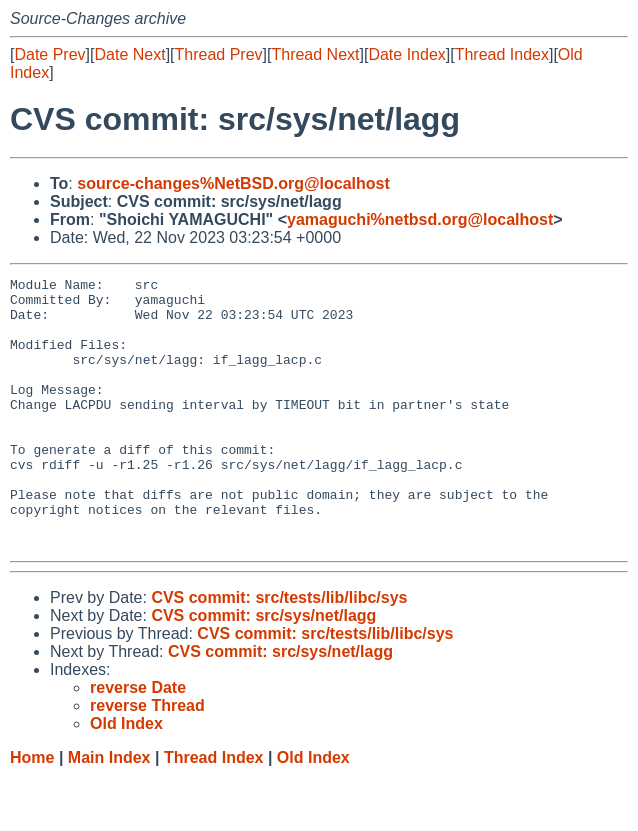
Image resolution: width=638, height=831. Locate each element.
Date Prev (49, 54)
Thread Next (315, 54)
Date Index (406, 54)
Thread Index (502, 54)
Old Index (313, 811)
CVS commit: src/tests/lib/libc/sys (279, 651)
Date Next (129, 54)
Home (32, 811)
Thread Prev (219, 54)
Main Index (109, 811)
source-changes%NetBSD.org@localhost (233, 183)
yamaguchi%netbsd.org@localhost (420, 219)
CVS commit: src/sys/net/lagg (263, 669)
